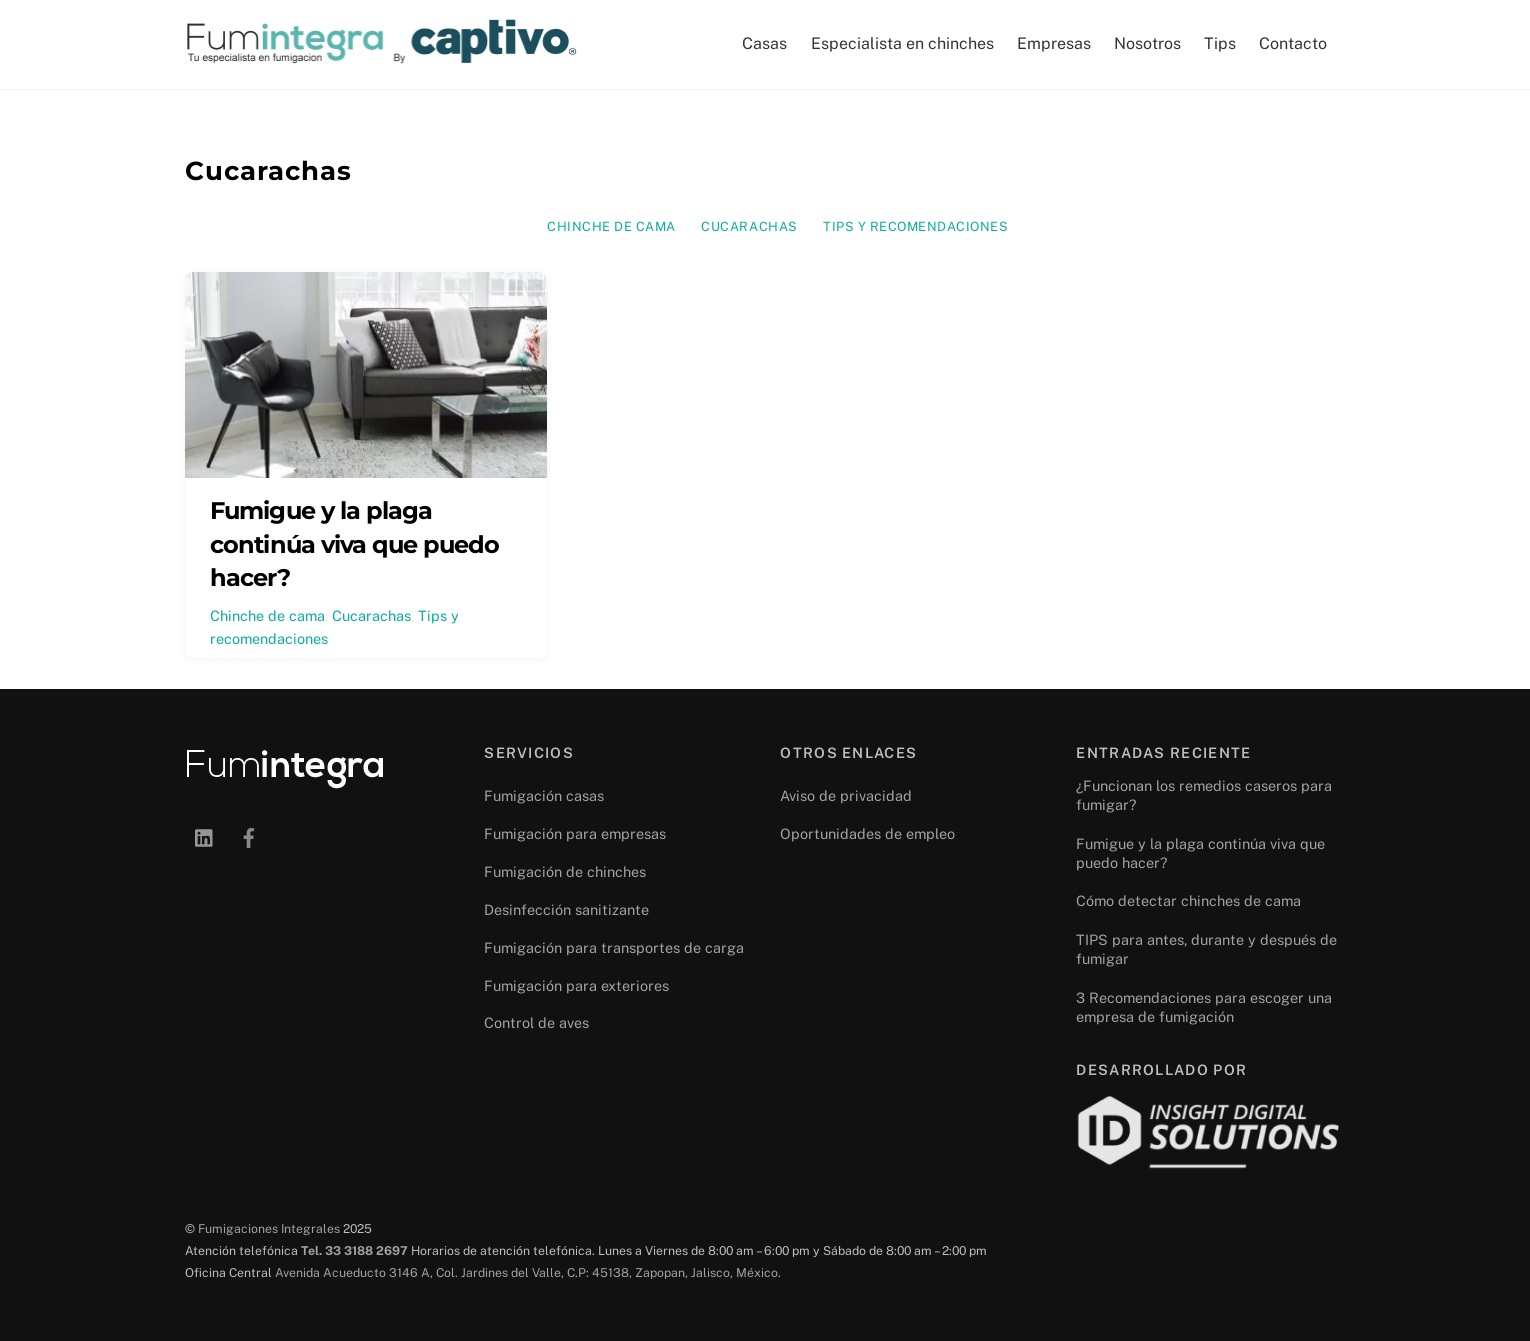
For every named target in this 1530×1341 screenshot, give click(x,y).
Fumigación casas (544, 795)
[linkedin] (205, 835)
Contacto (1293, 43)
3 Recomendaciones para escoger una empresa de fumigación (1204, 1007)
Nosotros (1147, 43)
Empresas (1054, 43)
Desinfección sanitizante (566, 909)
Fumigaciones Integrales (269, 1228)
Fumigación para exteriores (576, 985)
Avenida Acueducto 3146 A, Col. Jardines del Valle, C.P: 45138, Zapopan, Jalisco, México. (528, 1272)
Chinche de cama (611, 226)
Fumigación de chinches (565, 871)
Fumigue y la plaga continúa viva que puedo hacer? (354, 544)
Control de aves (536, 1022)
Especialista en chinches (902, 43)
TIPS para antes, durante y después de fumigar (1206, 949)
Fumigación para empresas (575, 833)
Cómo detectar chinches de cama (1188, 900)
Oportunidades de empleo (867, 833)
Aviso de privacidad (846, 795)
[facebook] (249, 835)
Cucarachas (749, 226)
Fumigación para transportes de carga (614, 947)
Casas (764, 43)
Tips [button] (1220, 43)
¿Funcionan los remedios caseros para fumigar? (1204, 795)
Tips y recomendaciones (915, 226)
